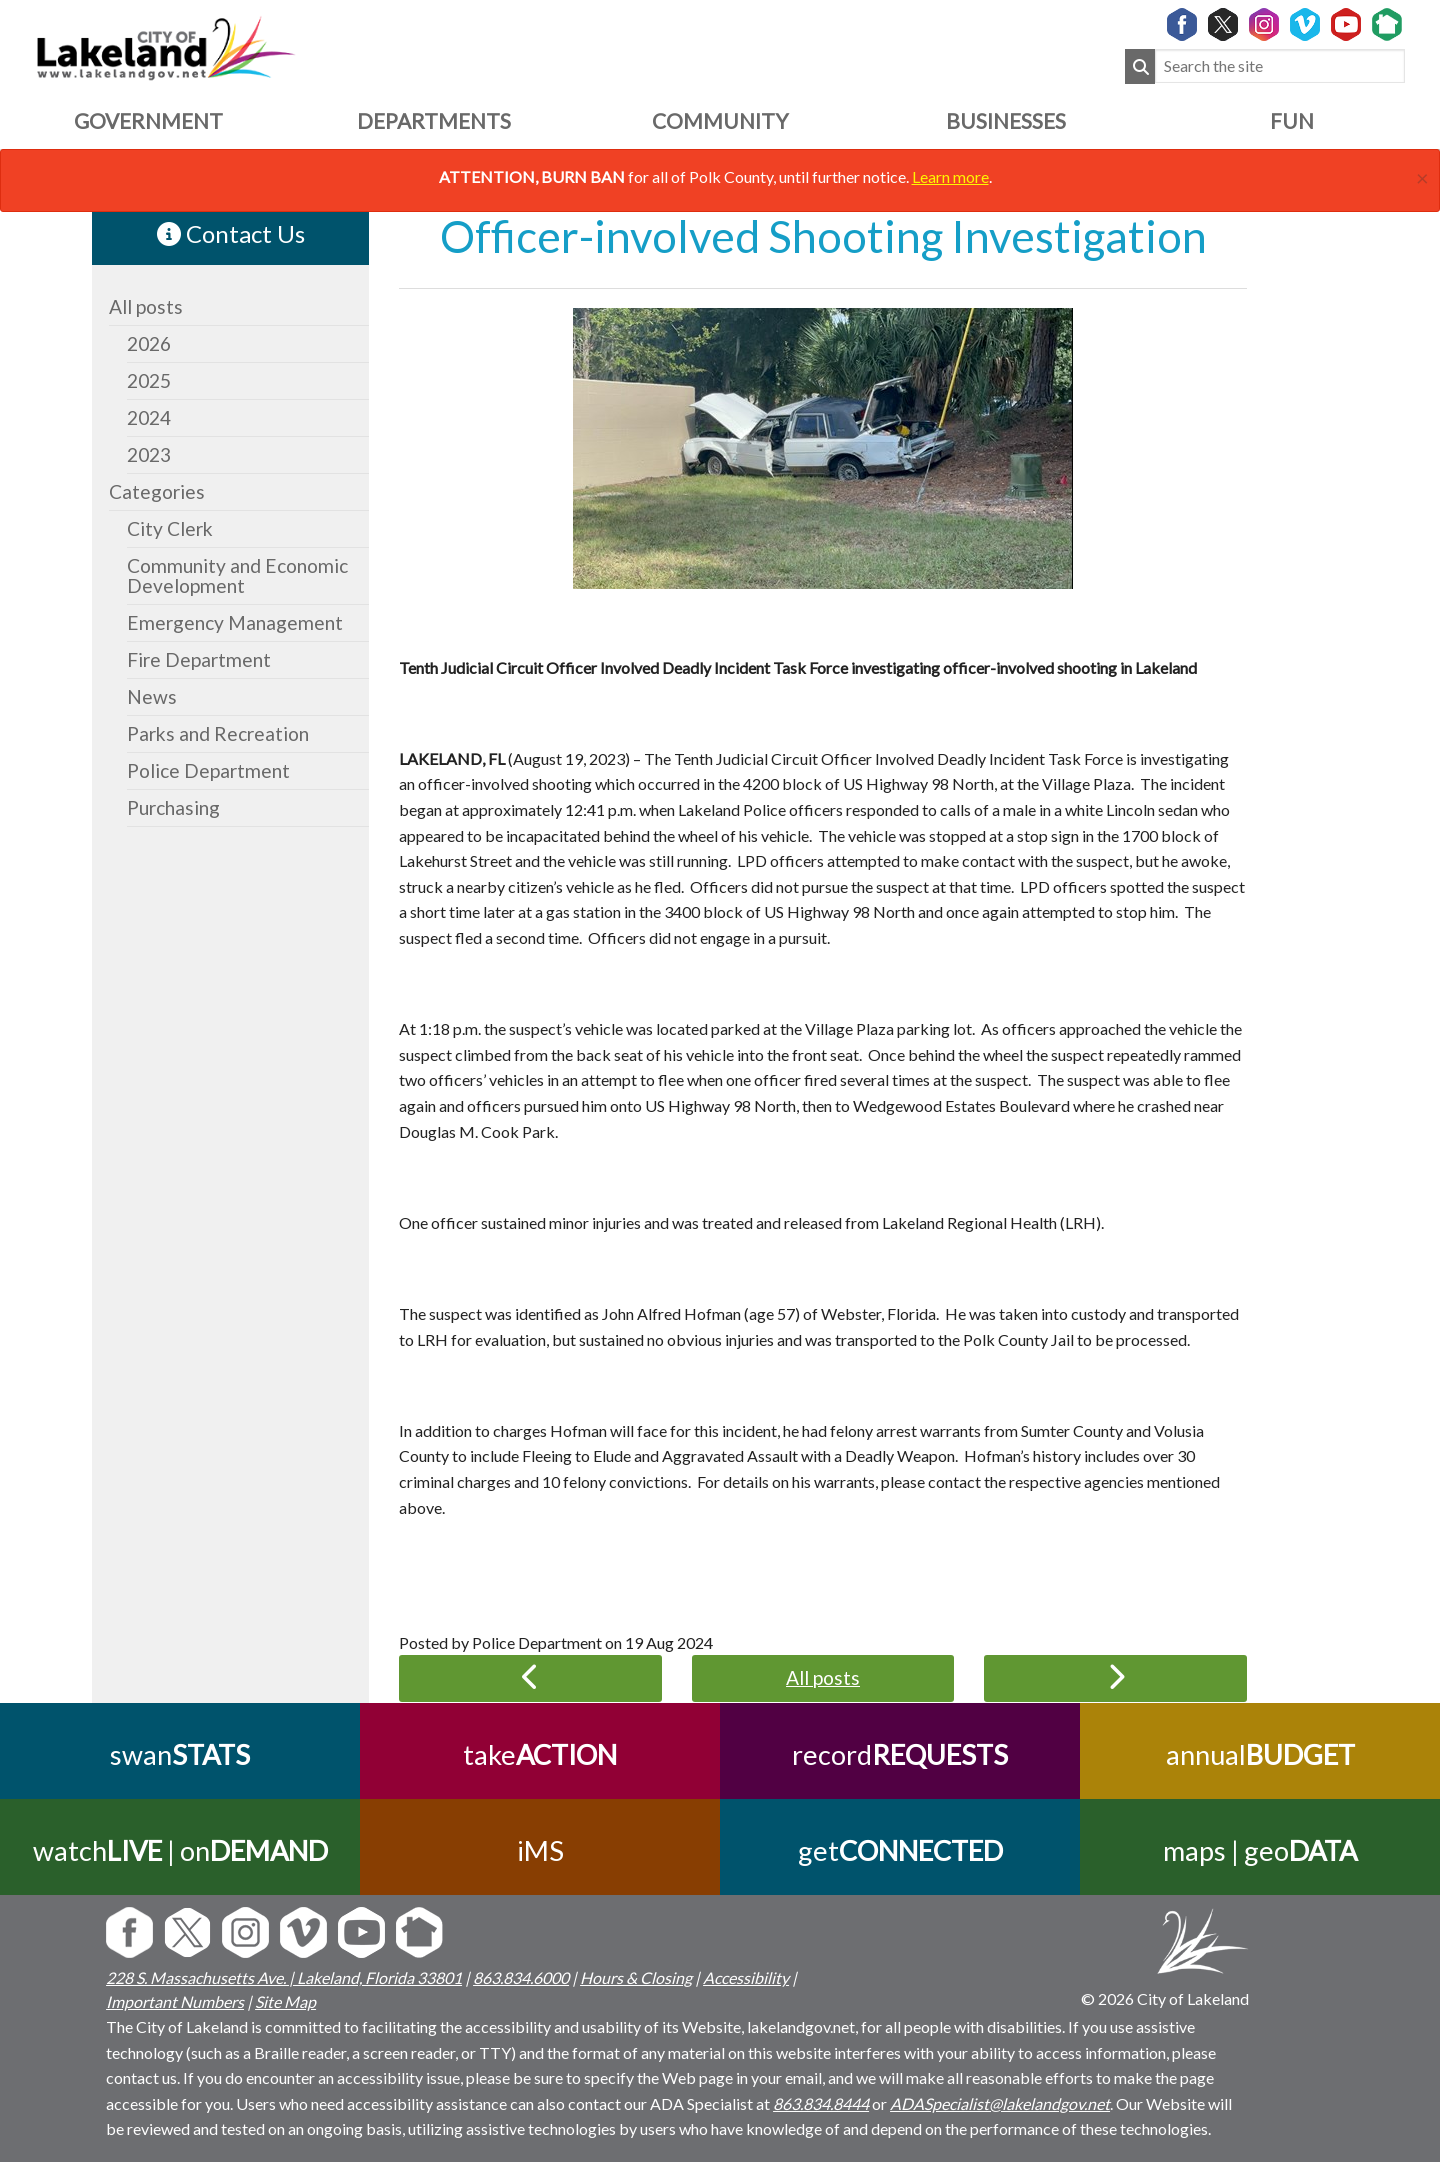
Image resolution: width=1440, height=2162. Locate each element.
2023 (149, 454)
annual (1260, 1754)
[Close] (1422, 175)
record (900, 1754)
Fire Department (199, 659)
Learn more (950, 176)
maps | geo (1260, 1850)
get (900, 1850)
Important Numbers (175, 2001)
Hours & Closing (636, 1977)
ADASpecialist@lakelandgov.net (1000, 2103)
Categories (157, 491)
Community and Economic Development (237, 575)
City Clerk (170, 528)
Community (720, 120)
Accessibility (746, 1977)
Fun (1292, 120)
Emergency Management (235, 622)
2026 (149, 343)
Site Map (285, 2001)
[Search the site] (1280, 66)
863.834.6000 (521, 1977)
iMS (540, 1850)
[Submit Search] (1140, 66)
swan (180, 1754)
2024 (149, 417)
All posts (146, 306)
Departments (434, 120)
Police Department (208, 770)
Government (148, 120)
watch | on (180, 1850)
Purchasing (173, 807)
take (540, 1754)
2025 (149, 380)
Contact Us (231, 233)
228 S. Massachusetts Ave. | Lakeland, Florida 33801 (284, 1977)
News (152, 696)
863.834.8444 (821, 2103)
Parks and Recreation (218, 733)
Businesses (1006, 120)
